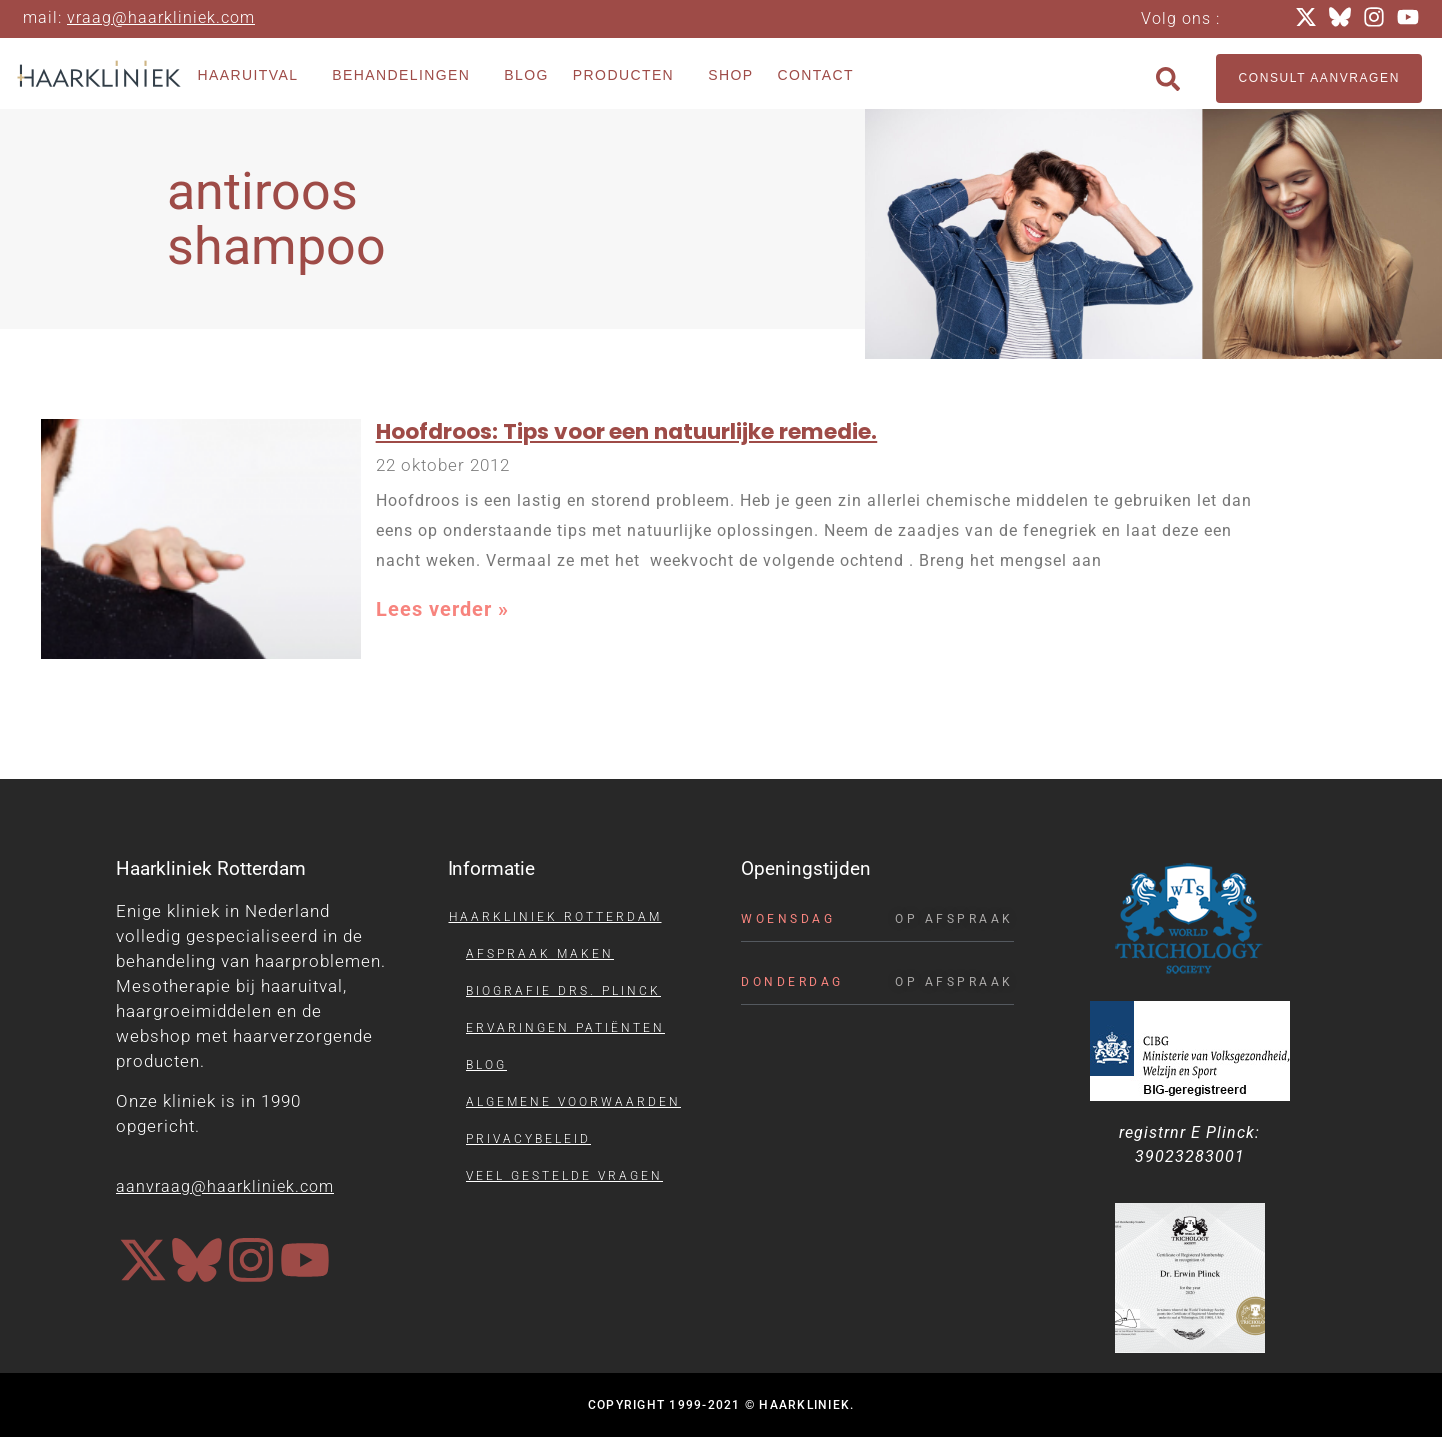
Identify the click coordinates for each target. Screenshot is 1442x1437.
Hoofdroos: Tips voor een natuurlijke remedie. (626, 431)
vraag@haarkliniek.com (161, 17)
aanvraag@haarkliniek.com (225, 1186)
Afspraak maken (540, 954)
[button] (1168, 79)
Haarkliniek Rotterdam (555, 917)
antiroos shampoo (276, 219)
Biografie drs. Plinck (563, 991)
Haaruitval (252, 76)
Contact (815, 75)
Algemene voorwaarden (573, 1102)
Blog (526, 75)
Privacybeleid (528, 1139)
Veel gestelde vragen (564, 1176)
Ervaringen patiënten (565, 1028)
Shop (730, 75)
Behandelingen (406, 76)
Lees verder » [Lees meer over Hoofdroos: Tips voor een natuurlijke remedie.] (442, 609)
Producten (628, 76)
